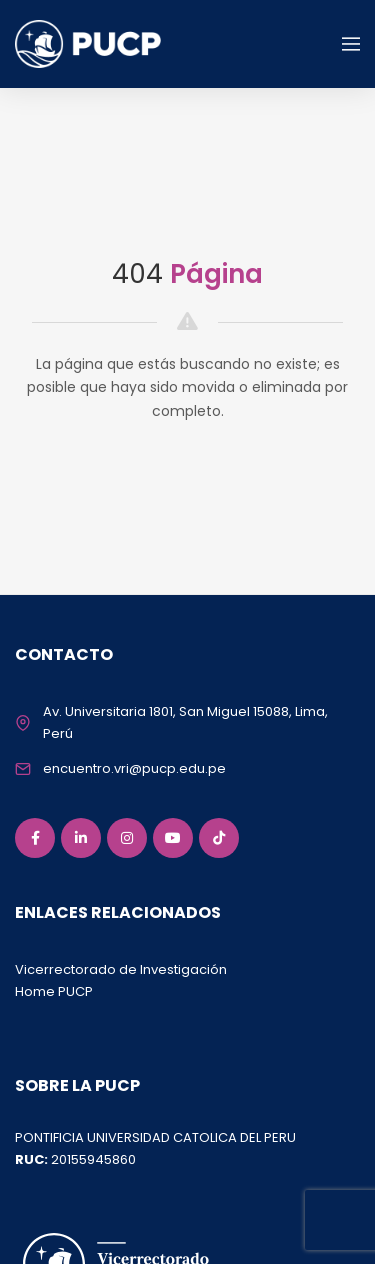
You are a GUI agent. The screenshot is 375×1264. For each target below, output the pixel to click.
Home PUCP (54, 991)
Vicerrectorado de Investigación (121, 969)
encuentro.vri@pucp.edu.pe (134, 768)
